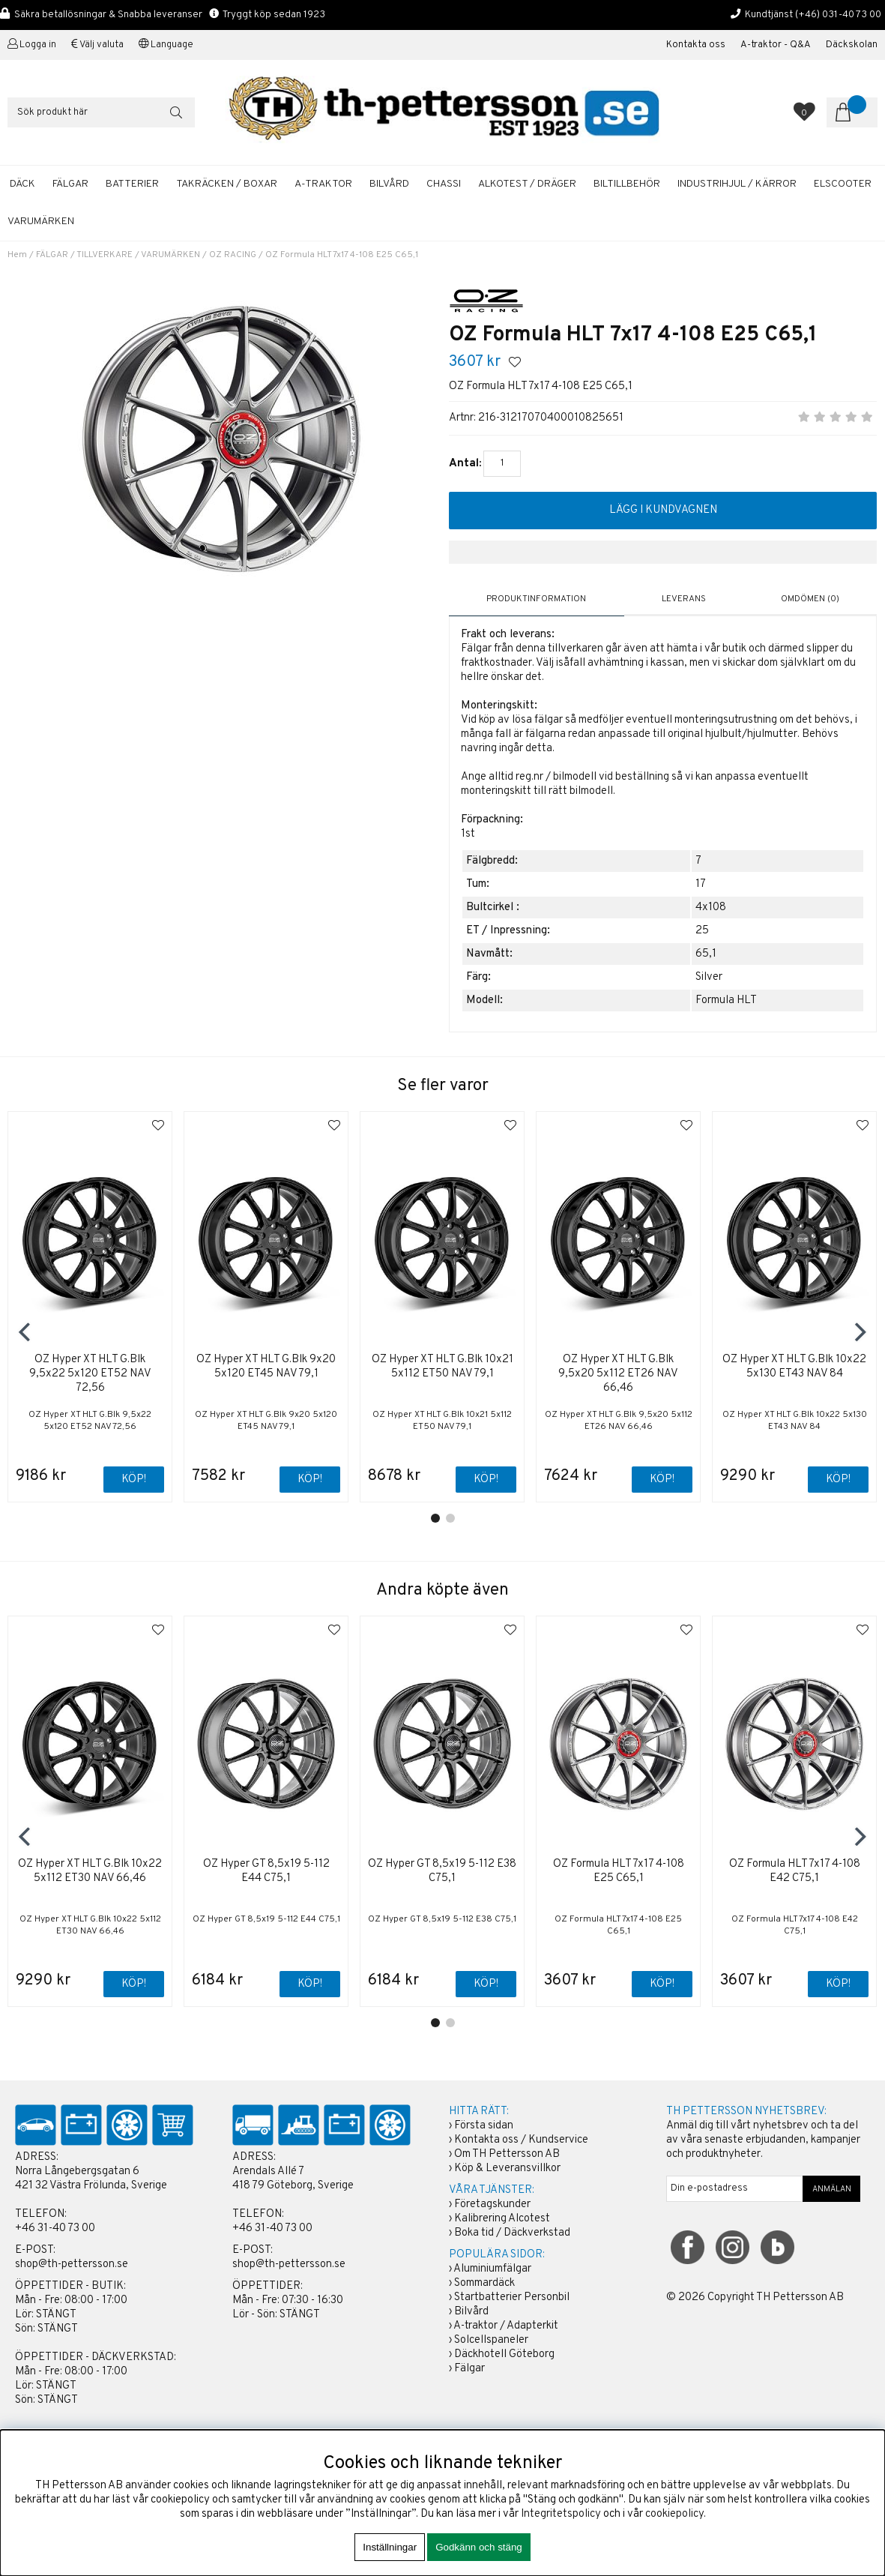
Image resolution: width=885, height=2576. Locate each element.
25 (702, 931)
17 (700, 884)
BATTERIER (132, 184)
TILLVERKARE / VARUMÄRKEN (138, 255)
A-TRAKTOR (323, 184)
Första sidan (483, 2126)
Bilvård (471, 2312)
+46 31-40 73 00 (55, 2228)
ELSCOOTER (843, 184)
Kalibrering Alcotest (502, 2219)
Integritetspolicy (561, 2514)
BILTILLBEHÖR (626, 184)
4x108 (710, 907)
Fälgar (469, 2369)
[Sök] (101, 112)
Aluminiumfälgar (492, 2269)
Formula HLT (726, 1000)
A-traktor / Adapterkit (505, 2326)
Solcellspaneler (491, 2340)
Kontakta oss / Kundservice (521, 2140)
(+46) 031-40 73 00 (838, 14)
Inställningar (390, 2547)
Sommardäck (484, 2283)
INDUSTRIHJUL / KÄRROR (737, 184)
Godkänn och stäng (478, 2547)
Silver (708, 977)
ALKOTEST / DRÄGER (527, 184)
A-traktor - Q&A (775, 45)
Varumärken (40, 221)
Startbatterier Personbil (512, 2297)
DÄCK (22, 184)
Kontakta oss (695, 45)
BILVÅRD (389, 184)
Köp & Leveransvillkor (507, 2168)
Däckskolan (852, 45)
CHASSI (443, 184)
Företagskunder (492, 2204)
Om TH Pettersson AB (507, 2154)
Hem (17, 255)
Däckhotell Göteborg (504, 2354)
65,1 (705, 954)
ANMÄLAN (831, 2189)
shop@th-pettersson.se (71, 2264)
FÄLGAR (70, 184)
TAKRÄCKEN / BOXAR (226, 184)
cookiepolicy (674, 2514)
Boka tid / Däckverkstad (512, 2233)
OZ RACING (232, 255)
